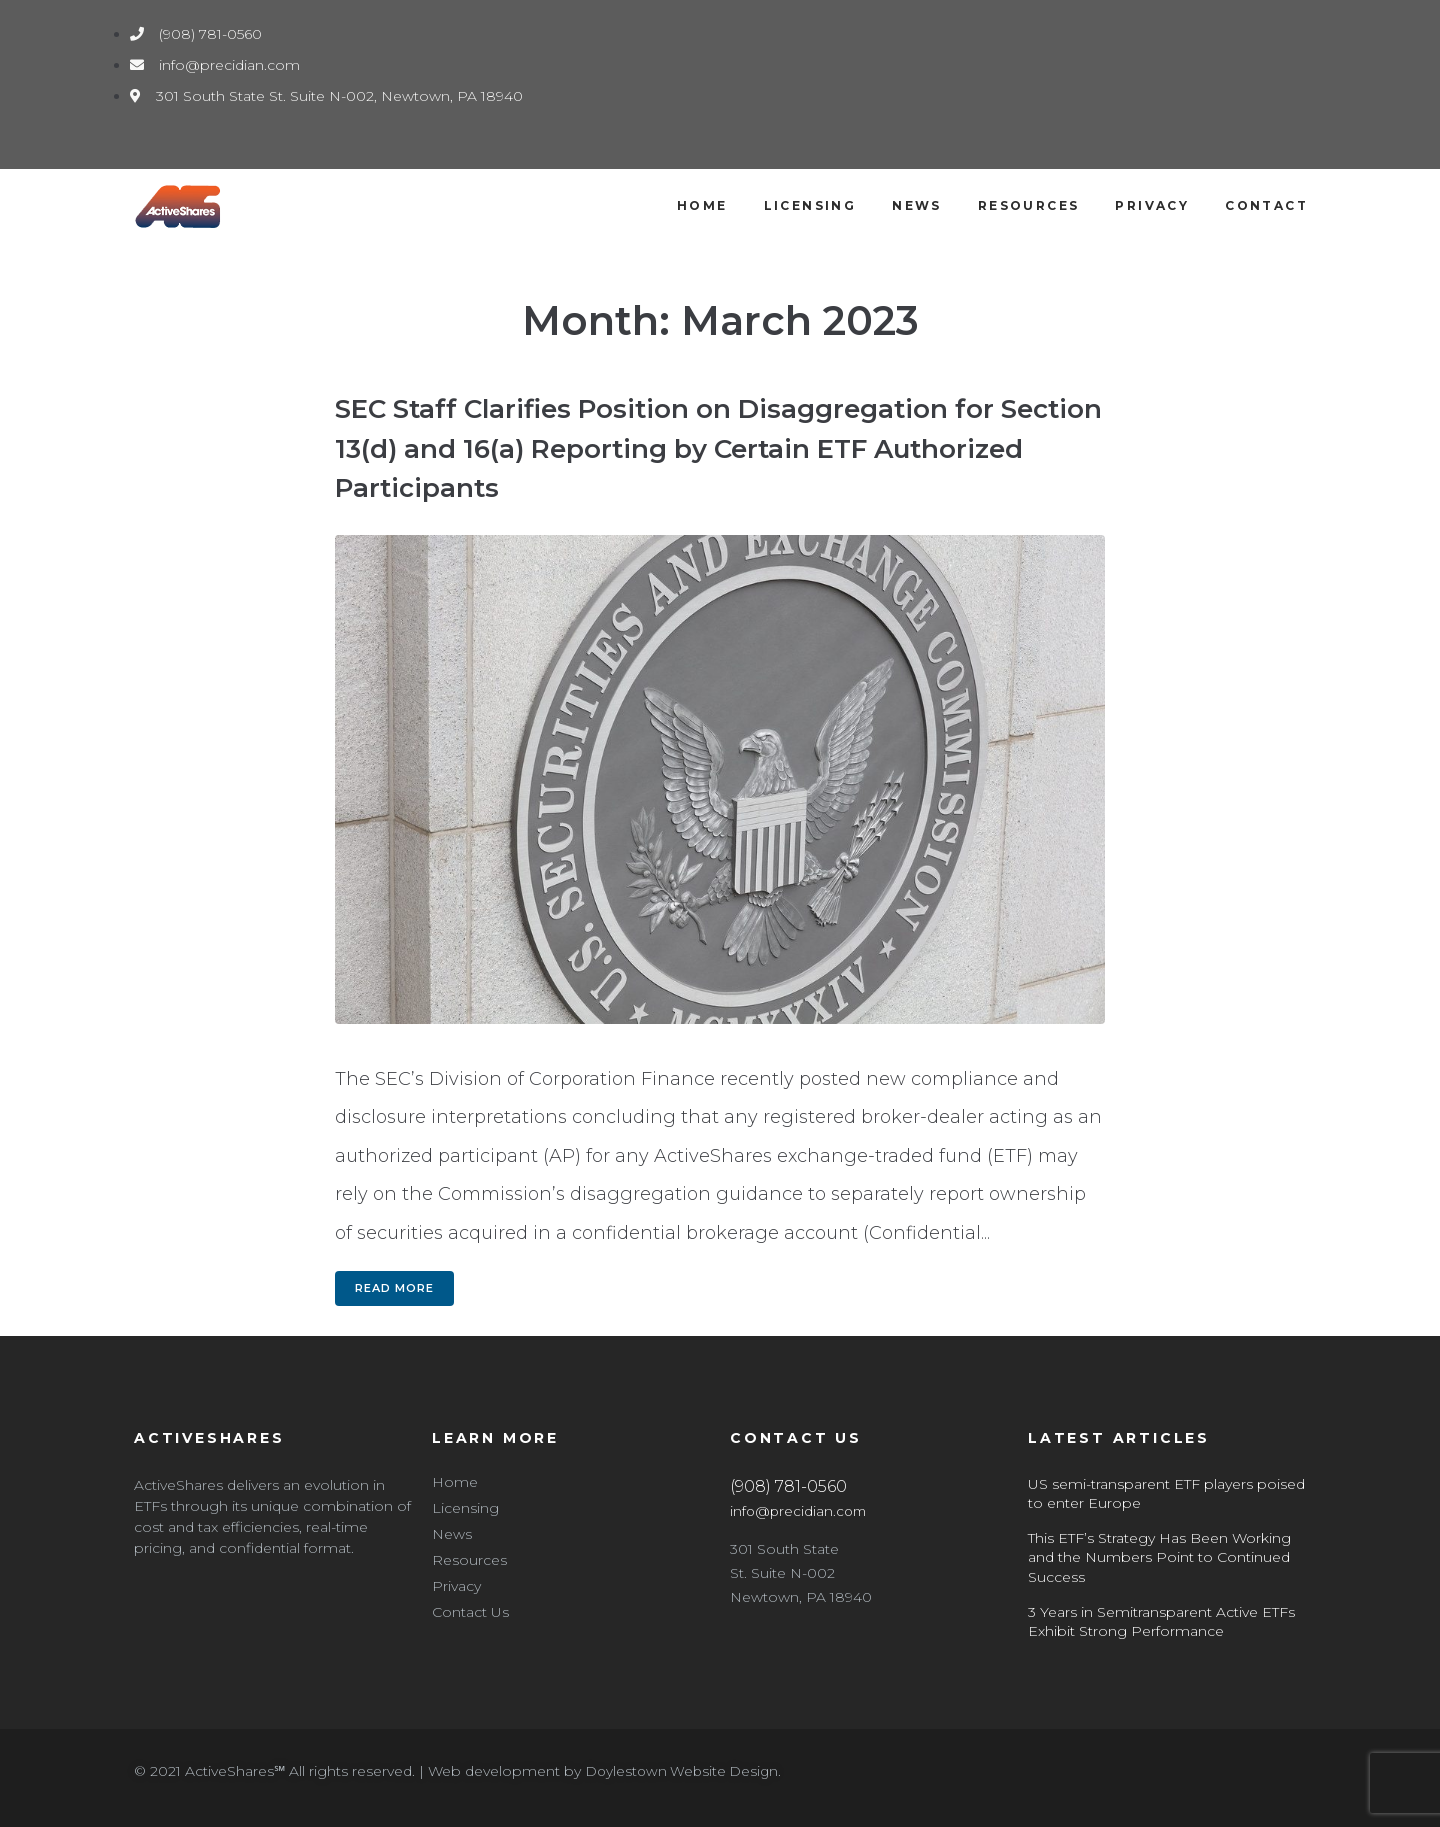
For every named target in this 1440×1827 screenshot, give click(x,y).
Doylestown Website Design (684, 1771)
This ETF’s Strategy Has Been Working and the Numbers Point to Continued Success (1159, 1557)
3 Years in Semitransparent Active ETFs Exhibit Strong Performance (1161, 1622)
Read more (394, 1288)
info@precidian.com (800, 1511)
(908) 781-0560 (788, 1486)
